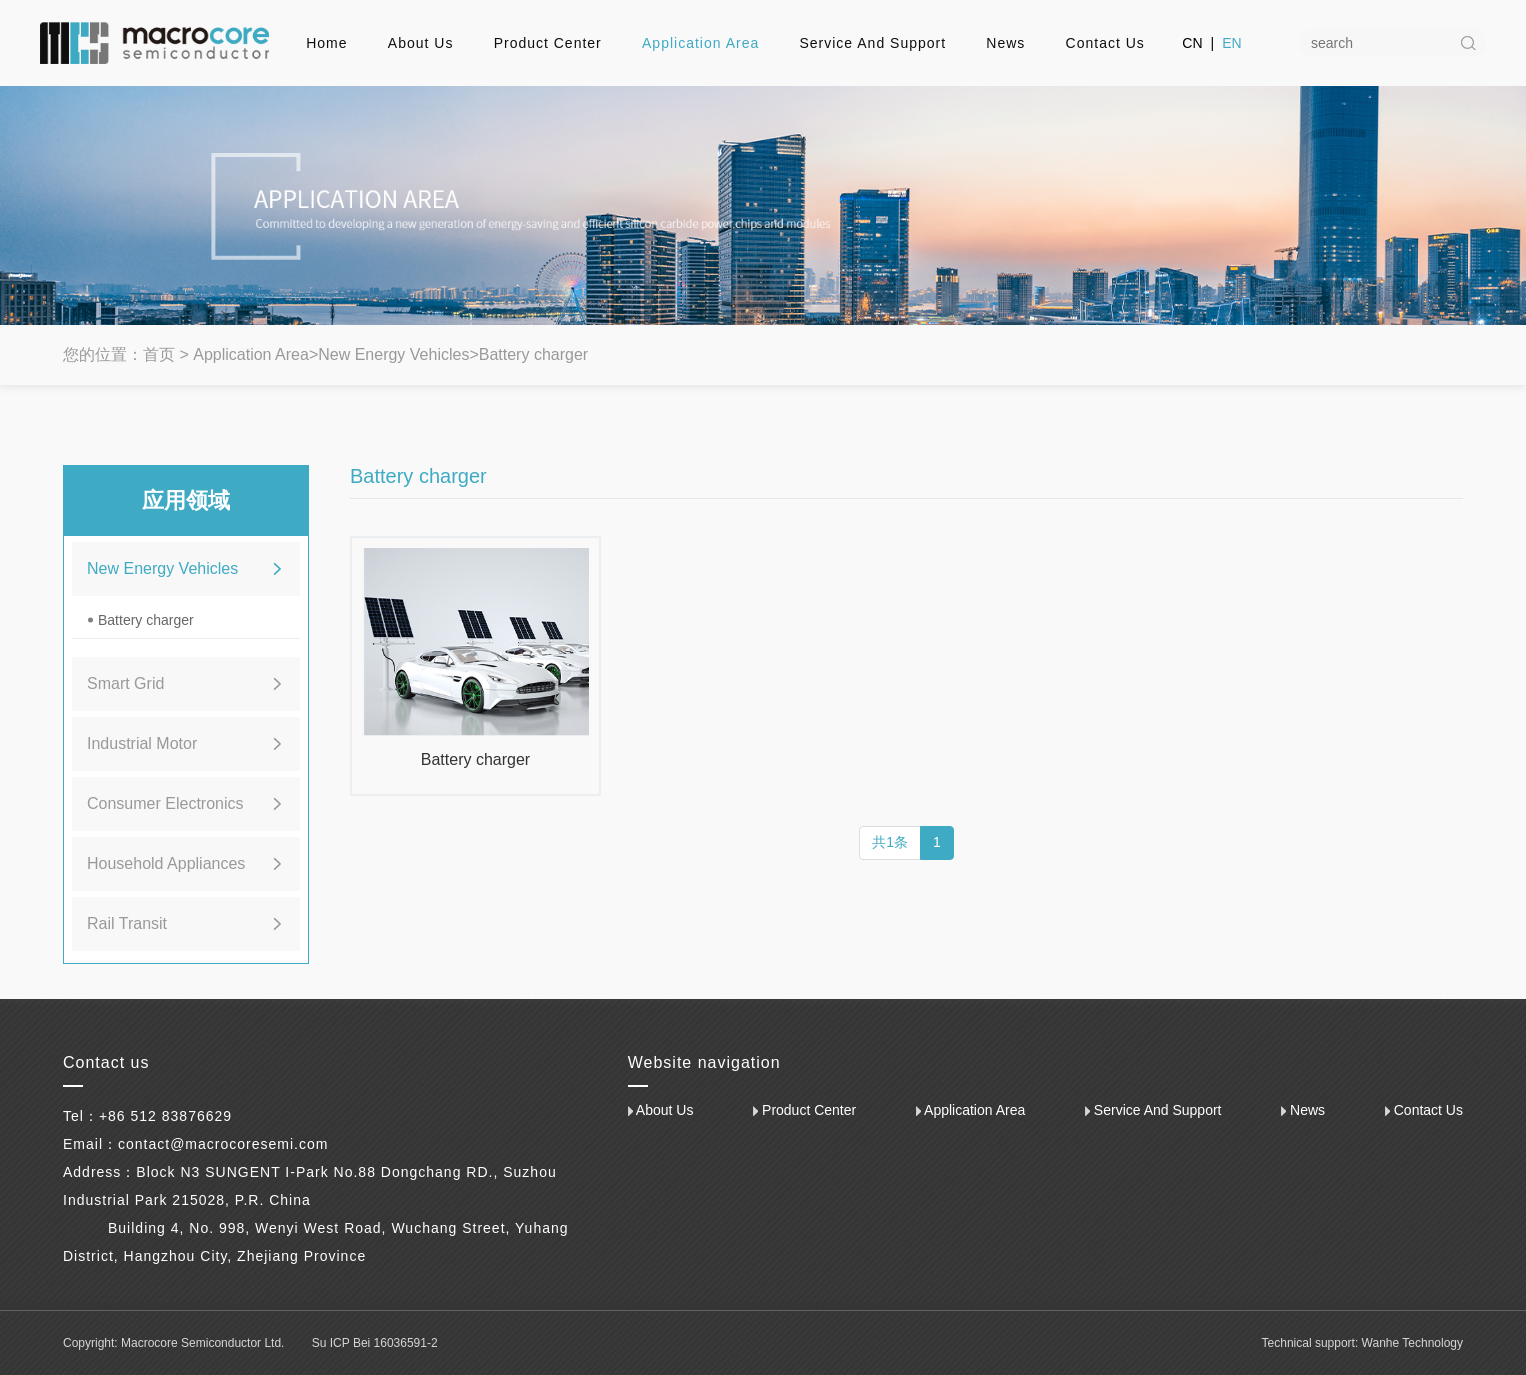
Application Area (700, 43)
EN (1231, 43)
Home (326, 43)
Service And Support (872, 43)
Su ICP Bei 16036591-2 (375, 1343)
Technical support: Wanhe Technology (1362, 1343)
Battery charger (533, 354)
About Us (421, 43)
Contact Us (1105, 43)
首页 (159, 354)
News (1005, 43)
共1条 (890, 842)
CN (1192, 43)
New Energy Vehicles (393, 354)
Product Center (548, 43)
